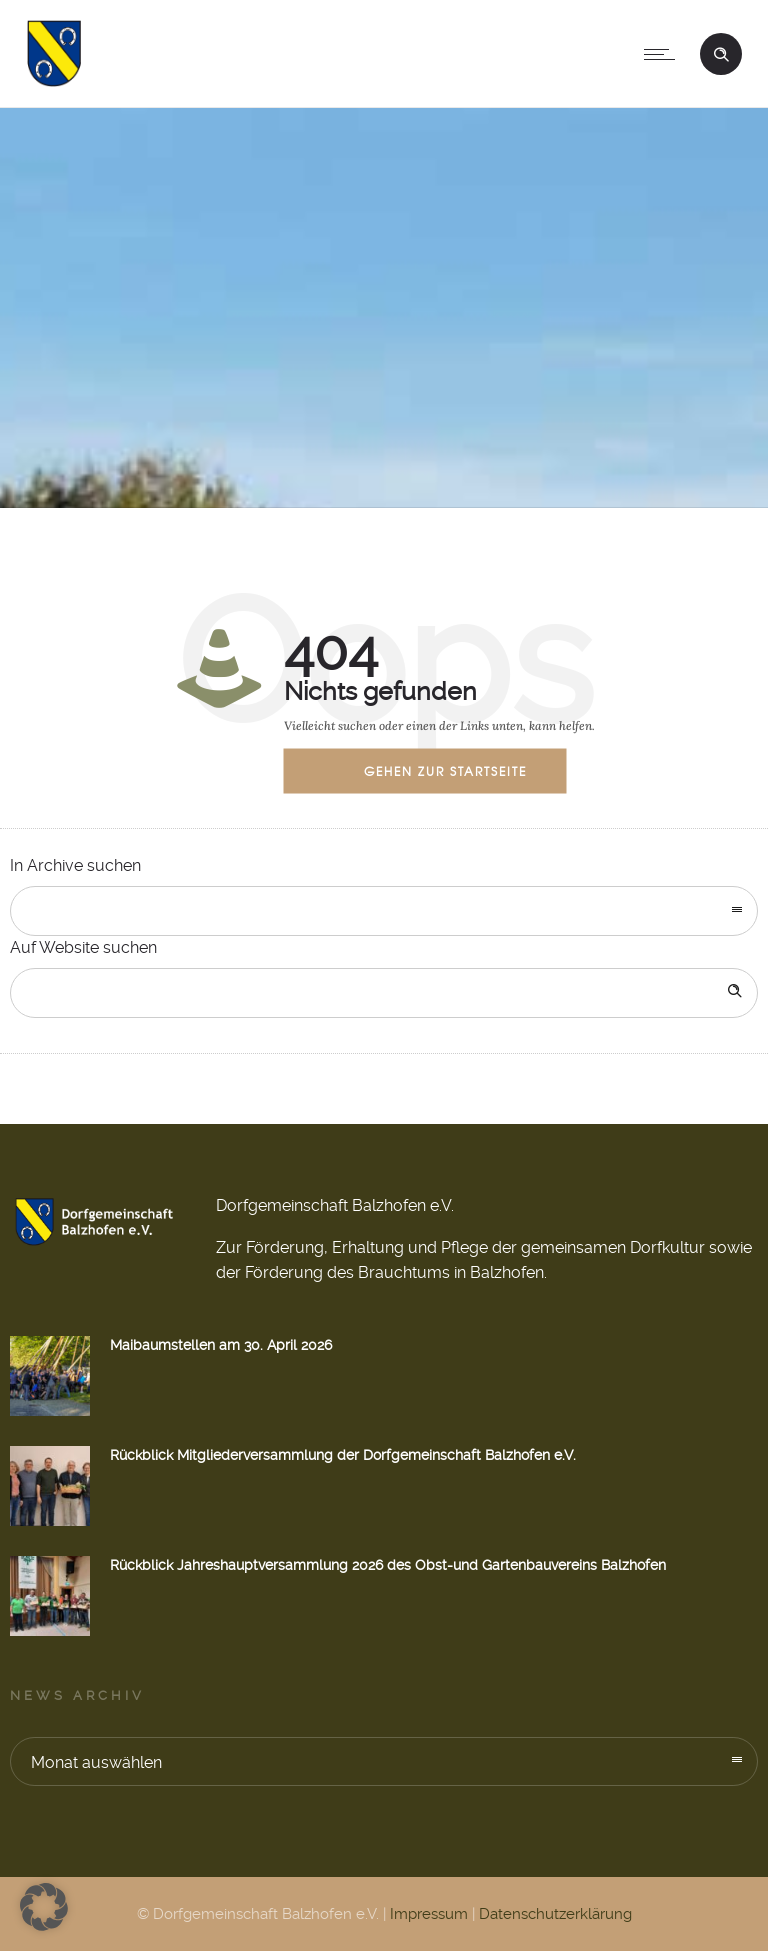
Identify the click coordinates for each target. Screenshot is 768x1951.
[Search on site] (384, 993)
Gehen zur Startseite (445, 770)
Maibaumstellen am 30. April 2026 (221, 1345)
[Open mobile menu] (664, 54)
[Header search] (721, 52)
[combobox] (384, 911)
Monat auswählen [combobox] (96, 1762)
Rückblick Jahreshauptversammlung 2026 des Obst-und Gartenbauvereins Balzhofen (388, 1565)
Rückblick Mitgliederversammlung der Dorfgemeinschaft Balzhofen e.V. (343, 1455)
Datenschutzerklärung (555, 1914)
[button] (44, 1907)
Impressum (429, 1914)
